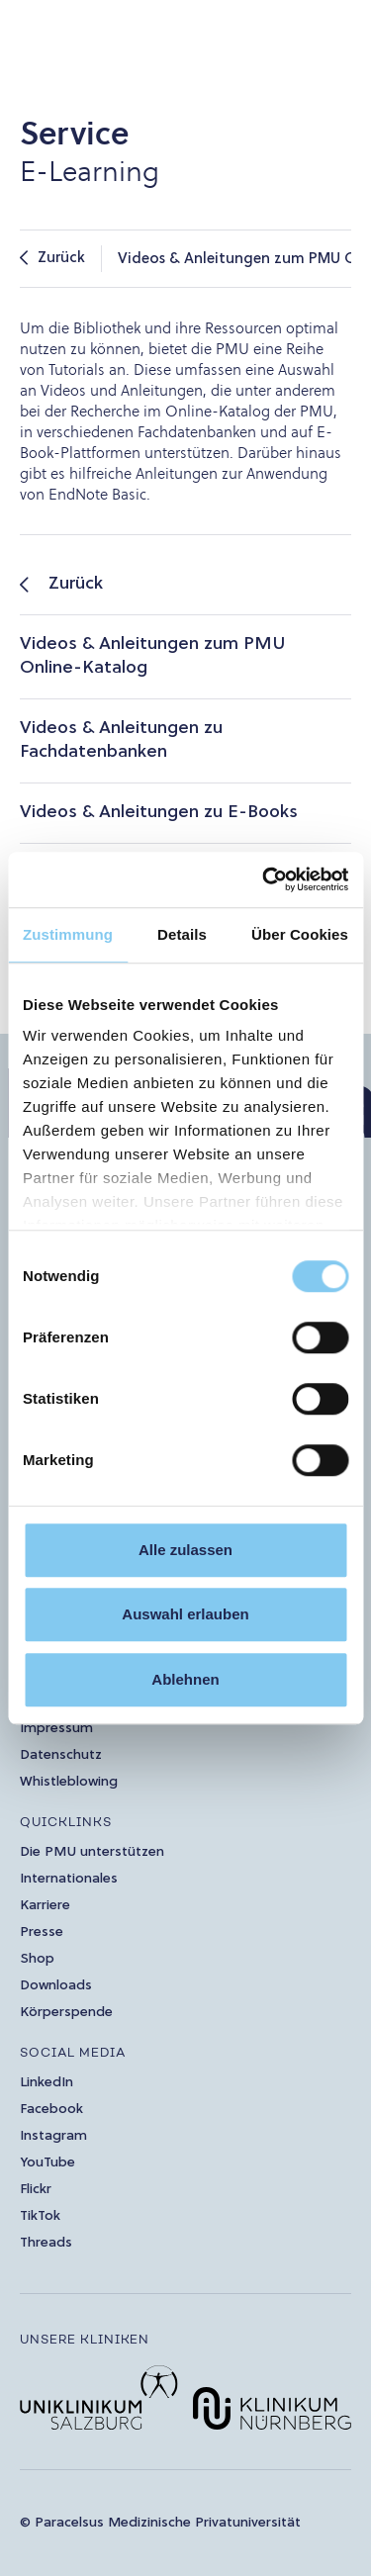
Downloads (56, 1985)
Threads (46, 2243)
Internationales (69, 1879)
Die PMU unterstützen (92, 1852)
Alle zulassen (185, 1549)
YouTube (47, 2163)
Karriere (45, 1905)
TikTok (40, 2216)
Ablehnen (185, 1679)
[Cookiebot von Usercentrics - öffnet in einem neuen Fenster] (264, 879)
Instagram (53, 2136)
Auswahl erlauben (185, 1614)
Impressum (56, 1728)
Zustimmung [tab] (68, 934)
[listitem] (185, 585)
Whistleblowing (69, 1782)
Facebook (51, 2109)
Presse (41, 1932)
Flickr (35, 2189)
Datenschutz (61, 1755)
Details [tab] (182, 934)
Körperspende (66, 2012)
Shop (37, 1959)
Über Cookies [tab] (299, 934)
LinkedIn (46, 2082)
